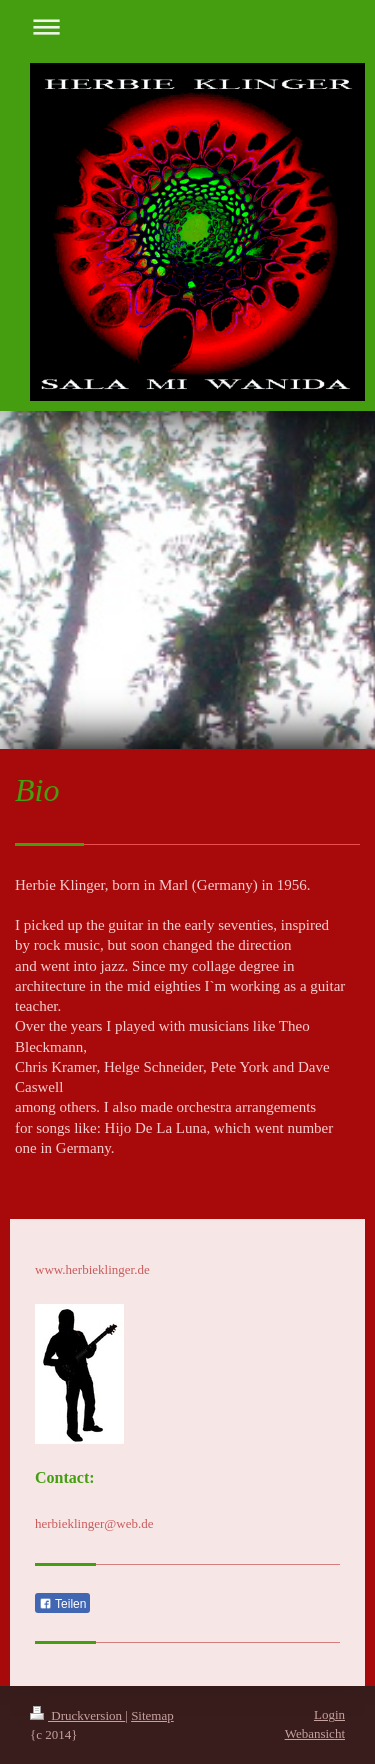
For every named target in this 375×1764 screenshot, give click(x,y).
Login (329, 1714)
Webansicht (315, 1733)
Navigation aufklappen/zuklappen (187, 26)
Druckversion (77, 1715)
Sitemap (152, 1715)
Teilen (62, 1604)
